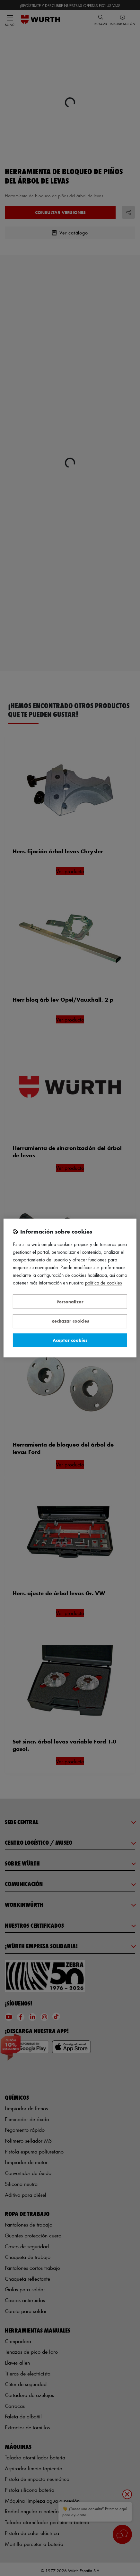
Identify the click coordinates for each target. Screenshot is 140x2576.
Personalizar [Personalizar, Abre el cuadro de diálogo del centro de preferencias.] (70, 1301)
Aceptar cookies (70, 1340)
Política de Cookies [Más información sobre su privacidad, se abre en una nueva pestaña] (103, 1283)
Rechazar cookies (70, 1321)
